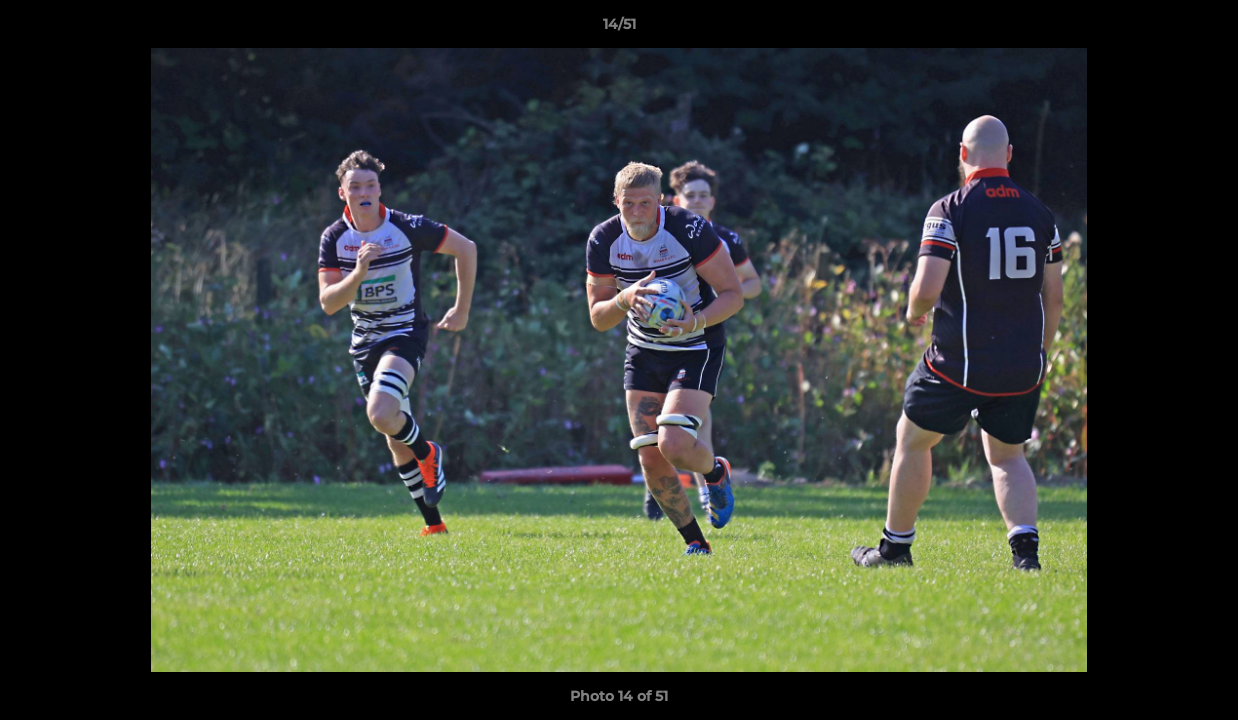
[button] (1202, 29)
